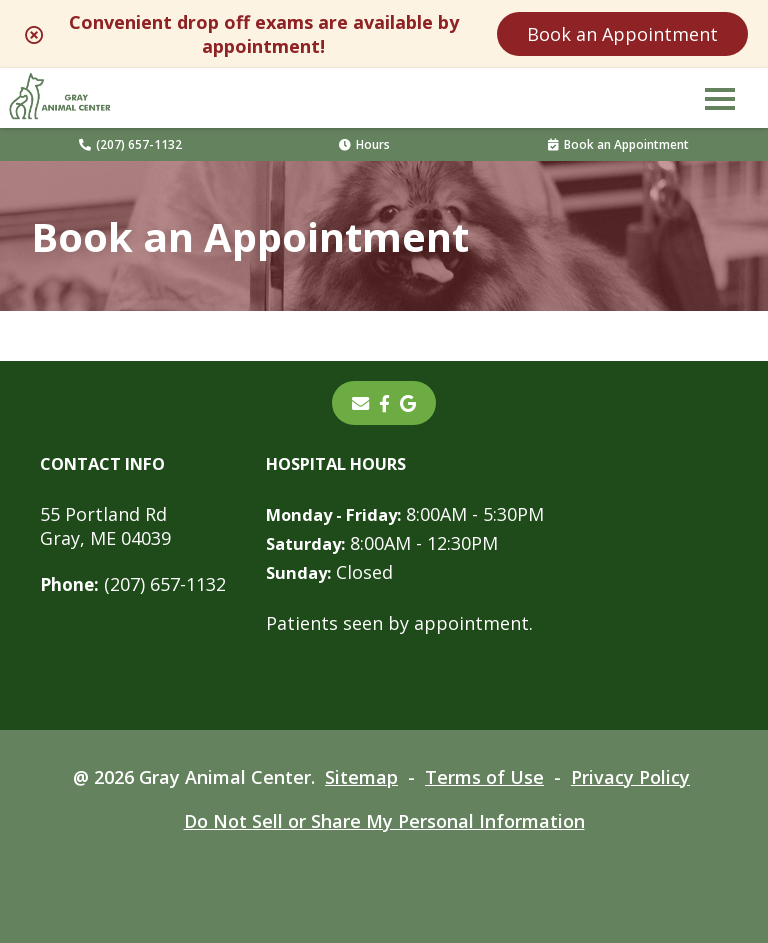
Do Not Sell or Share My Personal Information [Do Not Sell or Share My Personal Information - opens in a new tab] (384, 821)
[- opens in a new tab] (384, 403)
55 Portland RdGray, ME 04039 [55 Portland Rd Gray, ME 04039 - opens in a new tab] (105, 526)
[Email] (360, 403)
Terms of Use (484, 777)
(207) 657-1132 (130, 144)
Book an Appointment (622, 34)
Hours (364, 144)
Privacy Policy (630, 777)
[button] (720, 98)
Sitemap (361, 777)
